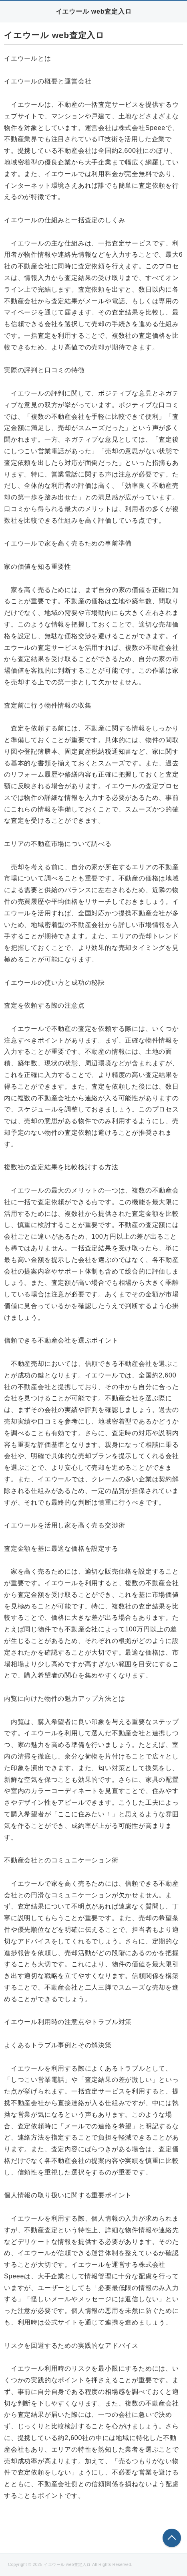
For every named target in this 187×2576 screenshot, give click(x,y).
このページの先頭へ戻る (172, 2538)
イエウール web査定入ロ (94, 11)
